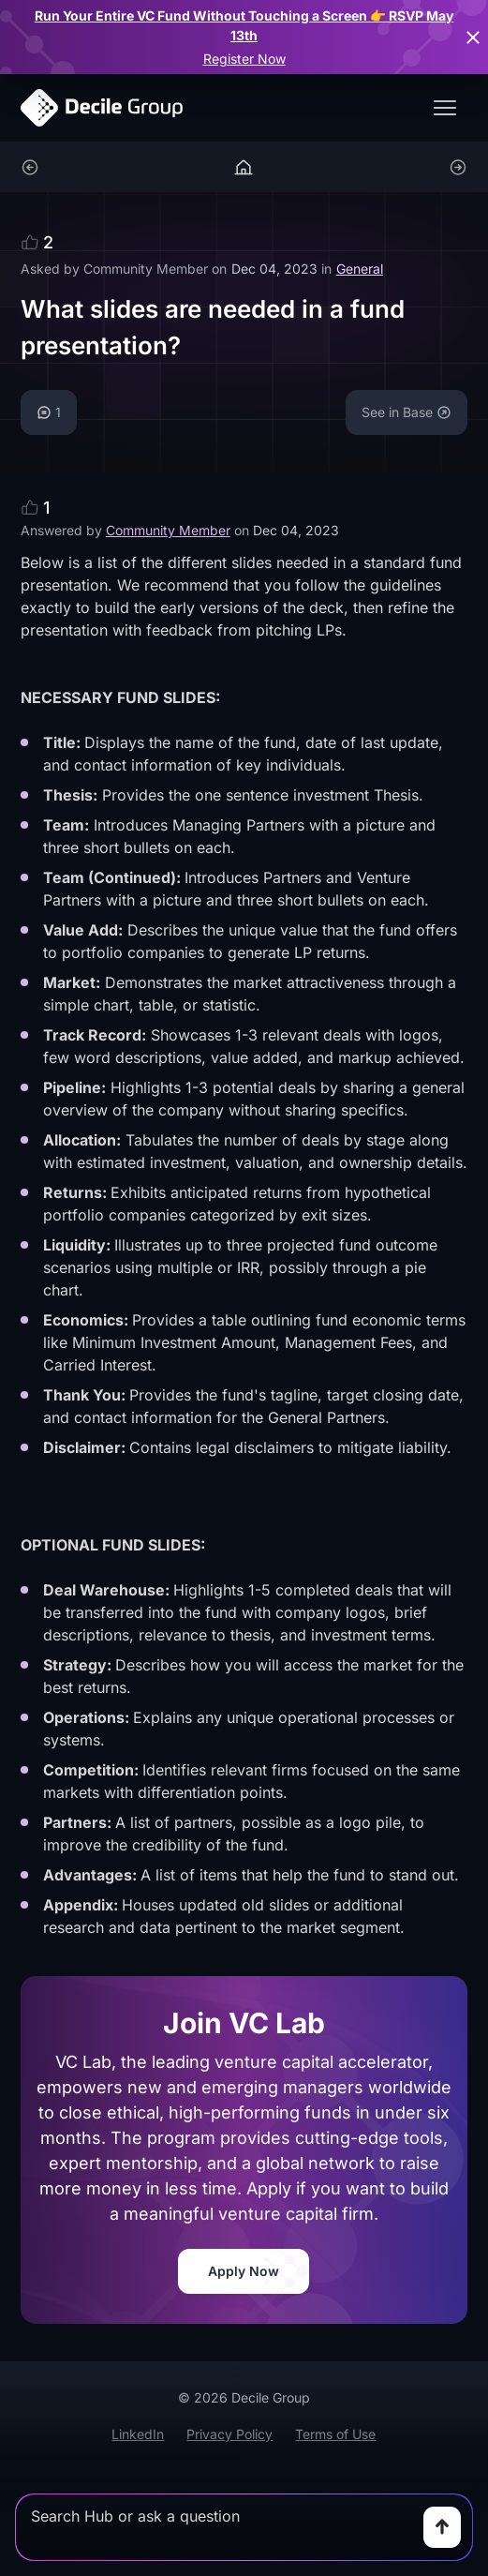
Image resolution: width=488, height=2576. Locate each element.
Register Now (244, 59)
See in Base (406, 412)
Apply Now (243, 2271)
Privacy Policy (229, 2434)
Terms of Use (335, 2434)
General (359, 269)
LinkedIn (137, 2434)
